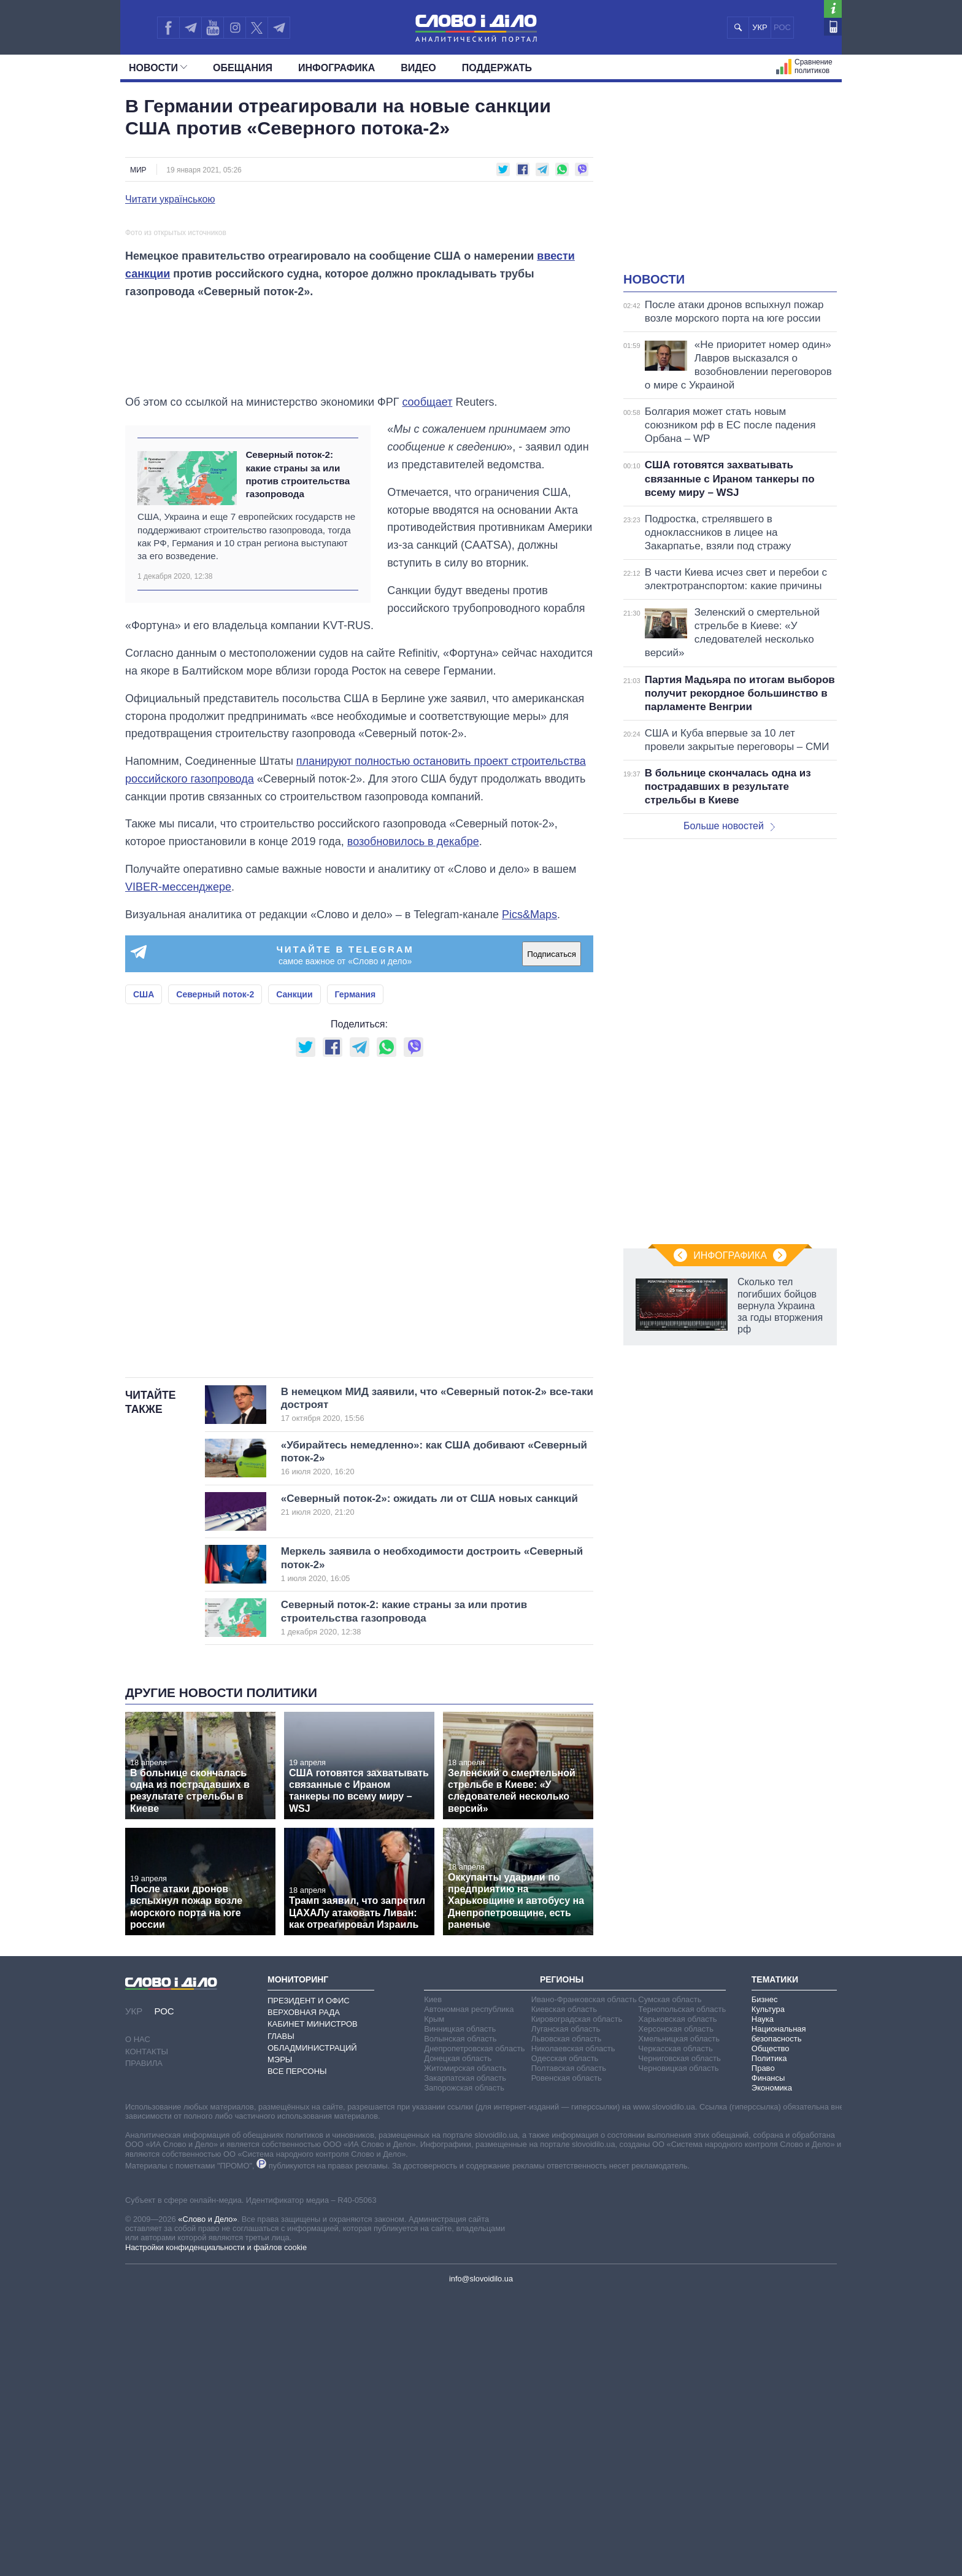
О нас (137, 2321)
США (143, 1276)
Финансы (768, 2359)
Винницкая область (460, 2310)
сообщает (427, 683)
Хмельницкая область (679, 2319)
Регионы (561, 2260)
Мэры (279, 2340)
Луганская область (566, 2310)
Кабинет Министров (312, 2305)
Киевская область (564, 2290)
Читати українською (170, 199)
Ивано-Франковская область (584, 2280)
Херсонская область (676, 2310)
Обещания (242, 68)
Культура (768, 2290)
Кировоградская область (577, 2300)
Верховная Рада (303, 2293)
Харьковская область (677, 2300)
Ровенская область (566, 2359)
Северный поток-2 (215, 1276)
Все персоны (297, 2352)
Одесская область (565, 2339)
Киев (433, 2280)
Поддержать (497, 68)
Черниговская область (679, 2339)
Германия (355, 1276)
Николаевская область (573, 2329)
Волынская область (460, 2319)
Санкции (294, 1276)
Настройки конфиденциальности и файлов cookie (216, 2528)
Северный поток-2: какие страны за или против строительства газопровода (297, 756)
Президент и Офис (308, 2281)
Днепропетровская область (474, 2329)
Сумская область (669, 2280)
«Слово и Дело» (207, 2500)
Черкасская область (675, 2329)
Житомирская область (465, 2349)
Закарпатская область (465, 2359)
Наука (763, 2300)
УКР (760, 27)
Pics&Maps (529, 1195)
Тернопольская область (682, 2290)
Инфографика (336, 68)
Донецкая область (457, 2339)
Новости (158, 68)
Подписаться (551, 1235)
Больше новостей (729, 826)
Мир (138, 170)
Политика (769, 2339)
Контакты (146, 2332)
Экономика (772, 2368)
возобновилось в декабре (413, 1122)
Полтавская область (568, 2349)
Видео (418, 68)
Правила (144, 2344)
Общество (771, 2329)
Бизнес (765, 2280)
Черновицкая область (678, 2349)
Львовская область (566, 2319)
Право (763, 2349)
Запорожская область (464, 2368)
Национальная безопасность (779, 2314)
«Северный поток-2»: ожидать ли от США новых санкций (429, 1786)
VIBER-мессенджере (178, 1168)
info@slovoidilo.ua (481, 2559)
